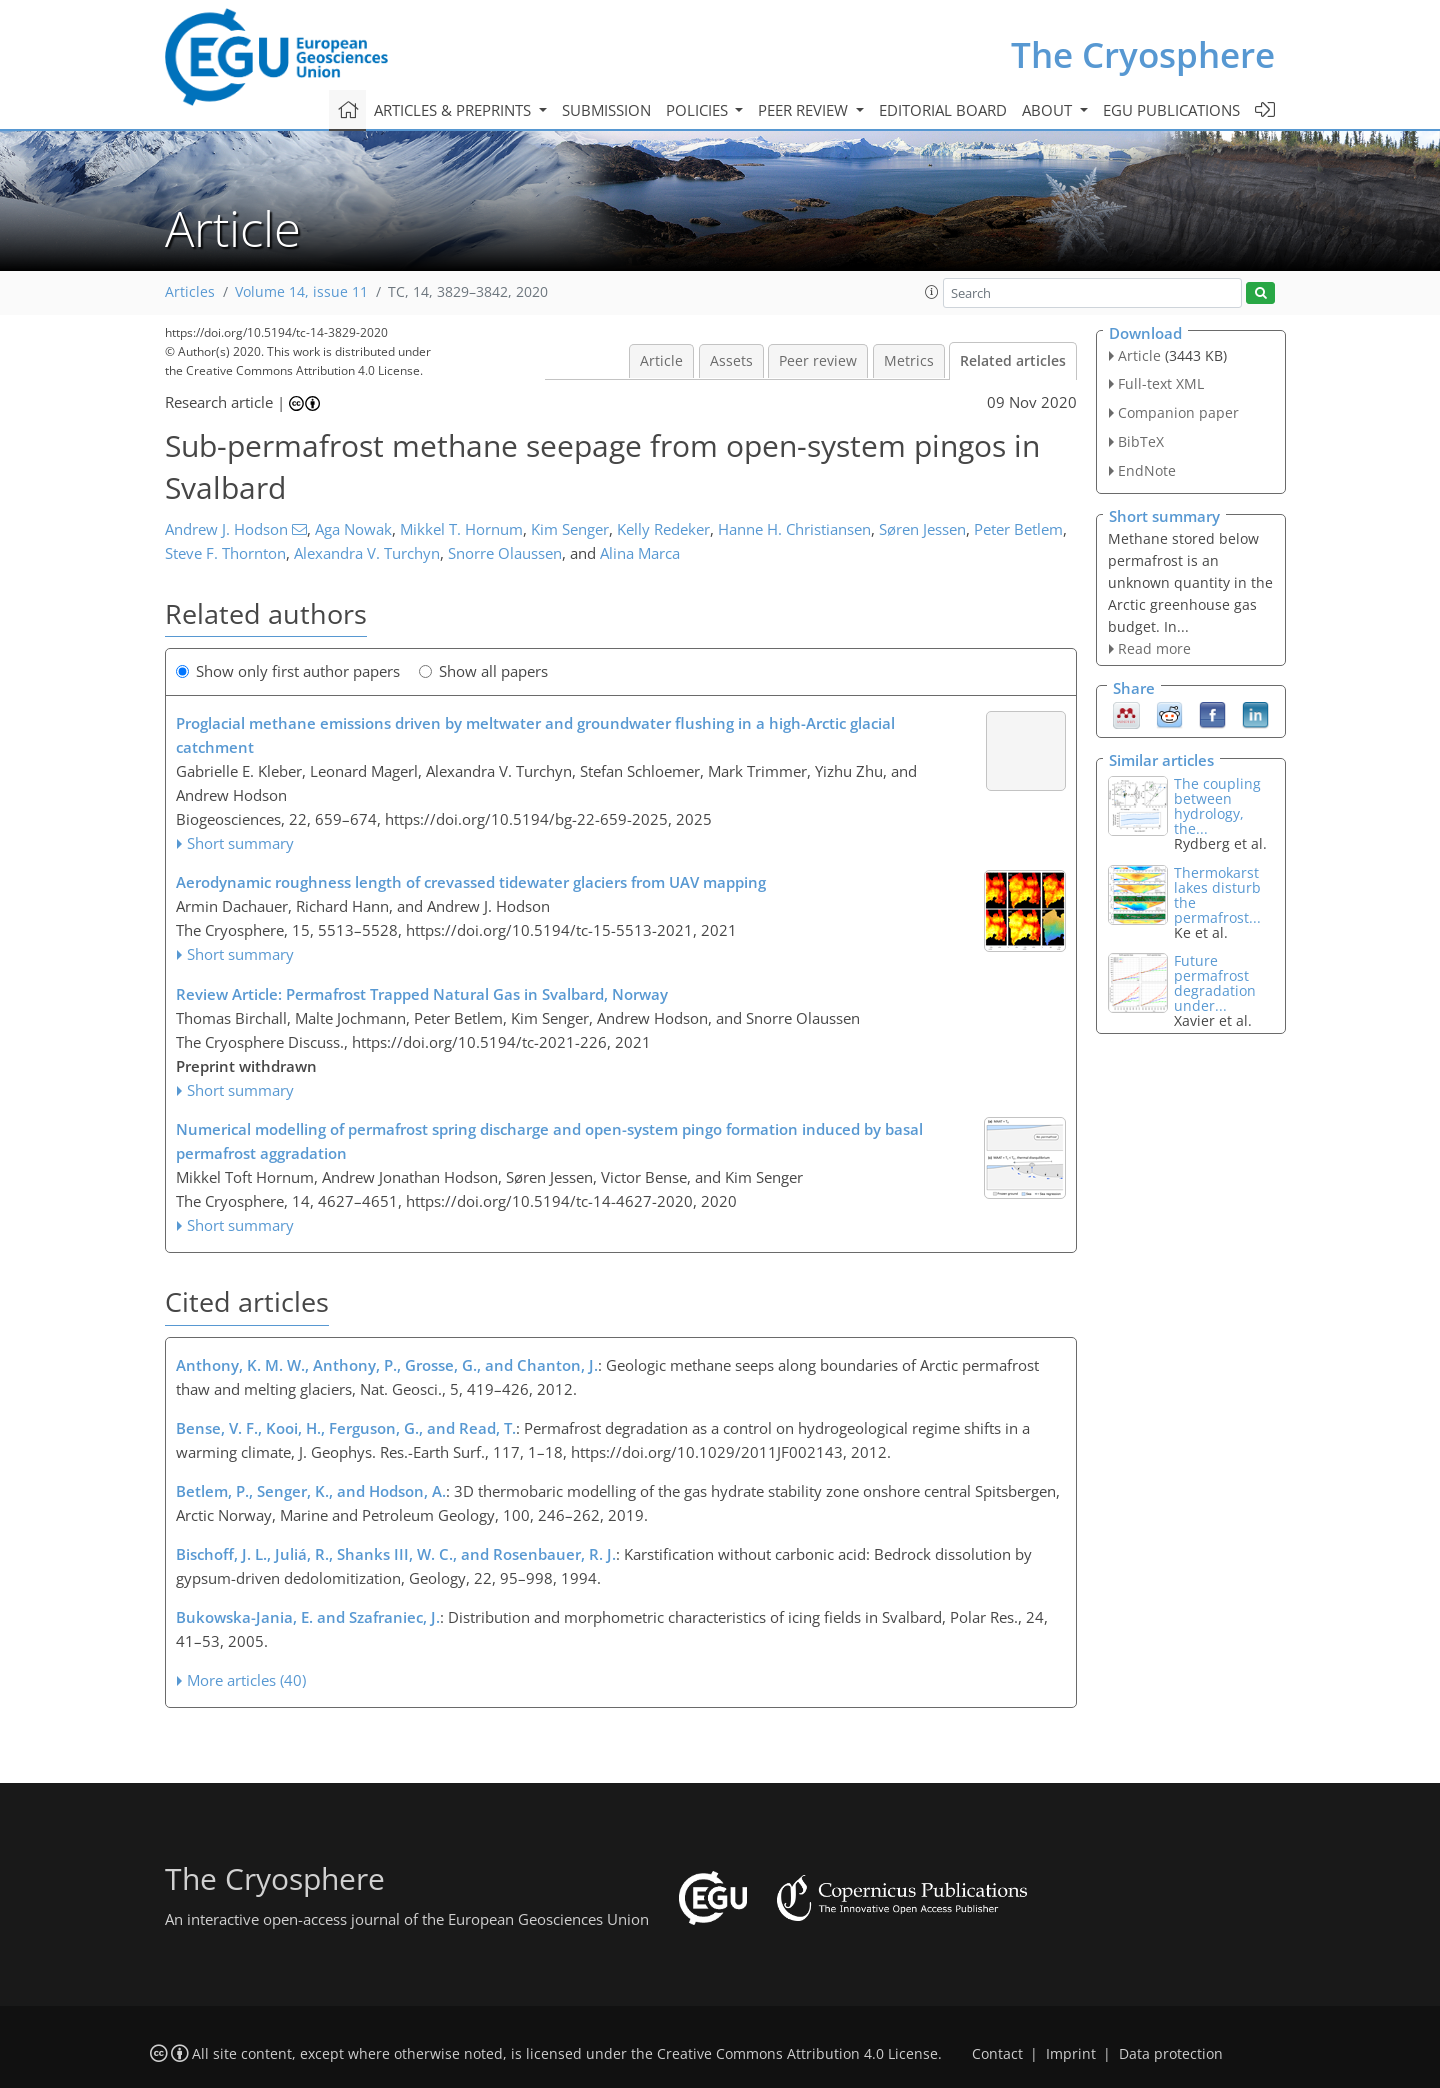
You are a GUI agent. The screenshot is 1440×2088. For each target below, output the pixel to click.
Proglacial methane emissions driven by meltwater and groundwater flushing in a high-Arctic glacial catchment (535, 735)
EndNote (1147, 470)
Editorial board (943, 110)
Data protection (1171, 2054)
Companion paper (1178, 412)
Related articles (1013, 361)
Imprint (1071, 2054)
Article (661, 361)
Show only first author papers (288, 671)
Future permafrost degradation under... (1215, 983)
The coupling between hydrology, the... (1217, 806)
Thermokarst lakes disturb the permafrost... (1217, 895)
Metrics (909, 361)
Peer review (818, 361)
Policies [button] (699, 110)
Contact (997, 2054)
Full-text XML (1161, 383)
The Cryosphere (1143, 54)
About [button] (1049, 110)
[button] (932, 292)
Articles (190, 292)
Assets (731, 361)
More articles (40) (246, 1680)
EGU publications (1171, 110)
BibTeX (1141, 441)
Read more (1154, 648)
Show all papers (483, 671)
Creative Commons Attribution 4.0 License (797, 2054)
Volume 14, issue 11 (301, 292)
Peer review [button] (805, 110)
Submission (606, 110)
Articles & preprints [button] (454, 110)
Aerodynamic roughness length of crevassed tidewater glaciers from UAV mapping (471, 882)
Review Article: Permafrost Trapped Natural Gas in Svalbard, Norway (422, 994)
